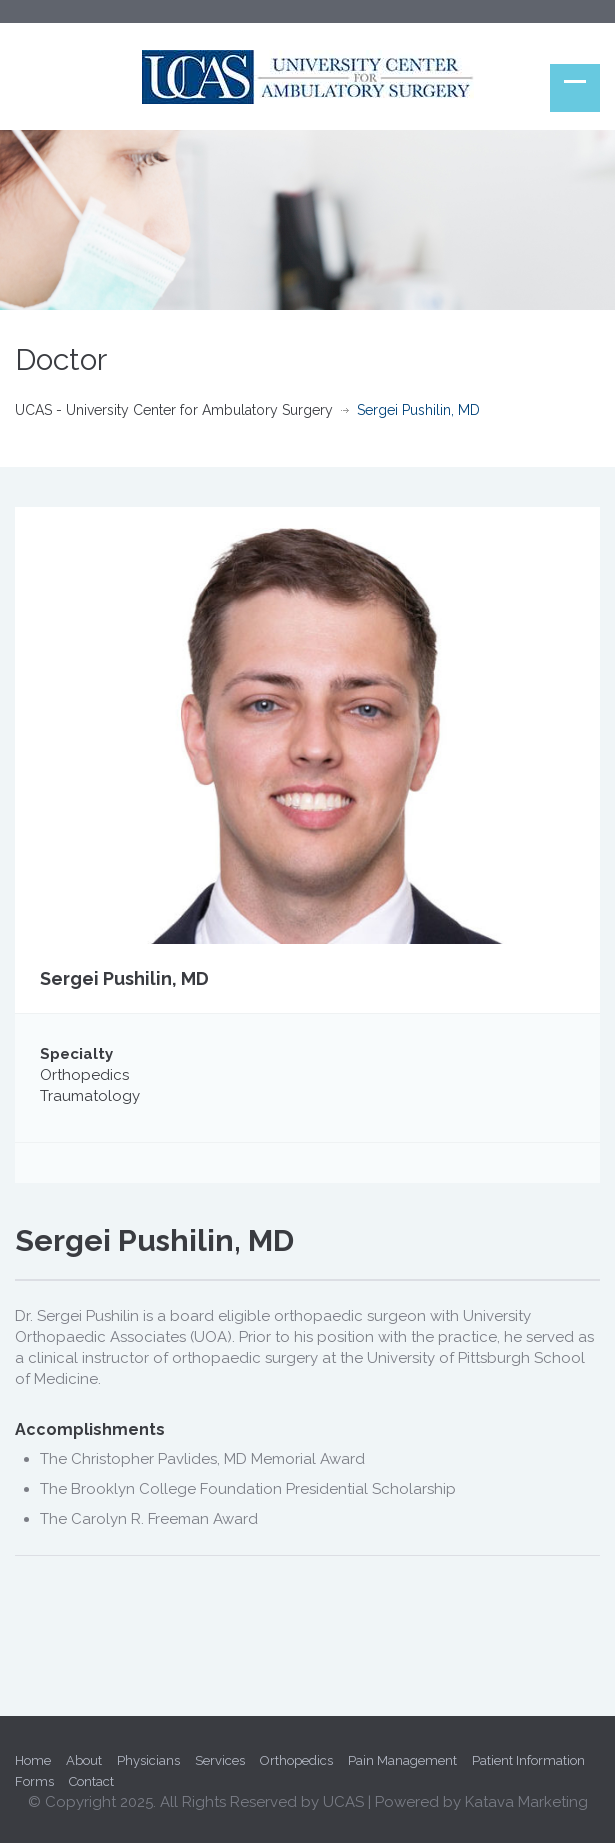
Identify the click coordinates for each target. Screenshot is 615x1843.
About (84, 1760)
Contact (91, 1781)
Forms (34, 1781)
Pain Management (402, 1760)
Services (220, 1760)
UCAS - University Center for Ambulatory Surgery (174, 410)
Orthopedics (296, 1760)
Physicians (148, 1760)
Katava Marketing (526, 1802)
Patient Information (528, 1760)
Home (33, 1760)
